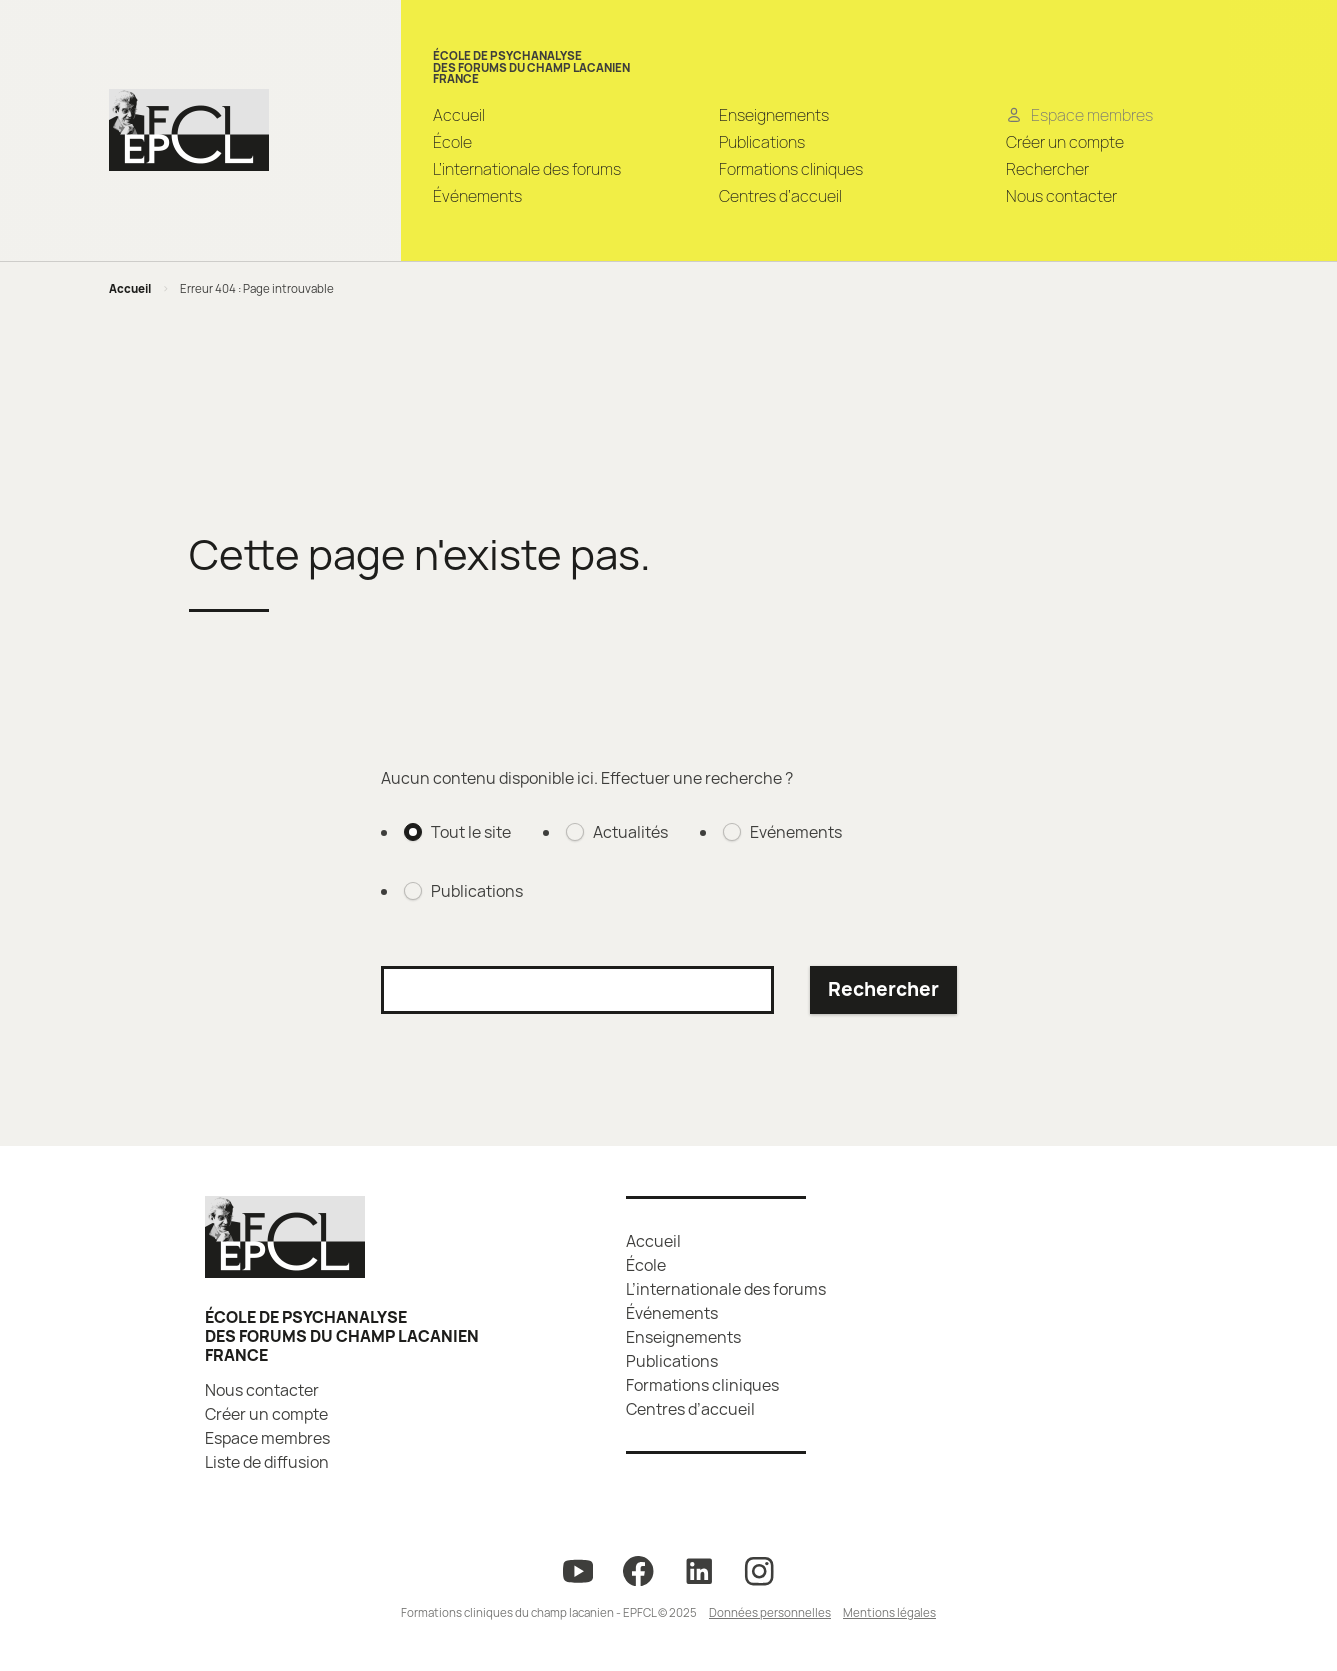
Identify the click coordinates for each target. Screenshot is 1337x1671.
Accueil (459, 115)
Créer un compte (1065, 142)
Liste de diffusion (267, 1462)
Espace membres (267, 1438)
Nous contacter (1061, 196)
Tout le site (471, 832)
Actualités (630, 832)
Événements (477, 196)
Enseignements (774, 115)
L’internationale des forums (527, 169)
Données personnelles (770, 1612)
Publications (762, 142)
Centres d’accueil (780, 196)
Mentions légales (889, 1612)
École (452, 142)
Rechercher (1047, 169)
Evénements (796, 832)
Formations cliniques (791, 169)
